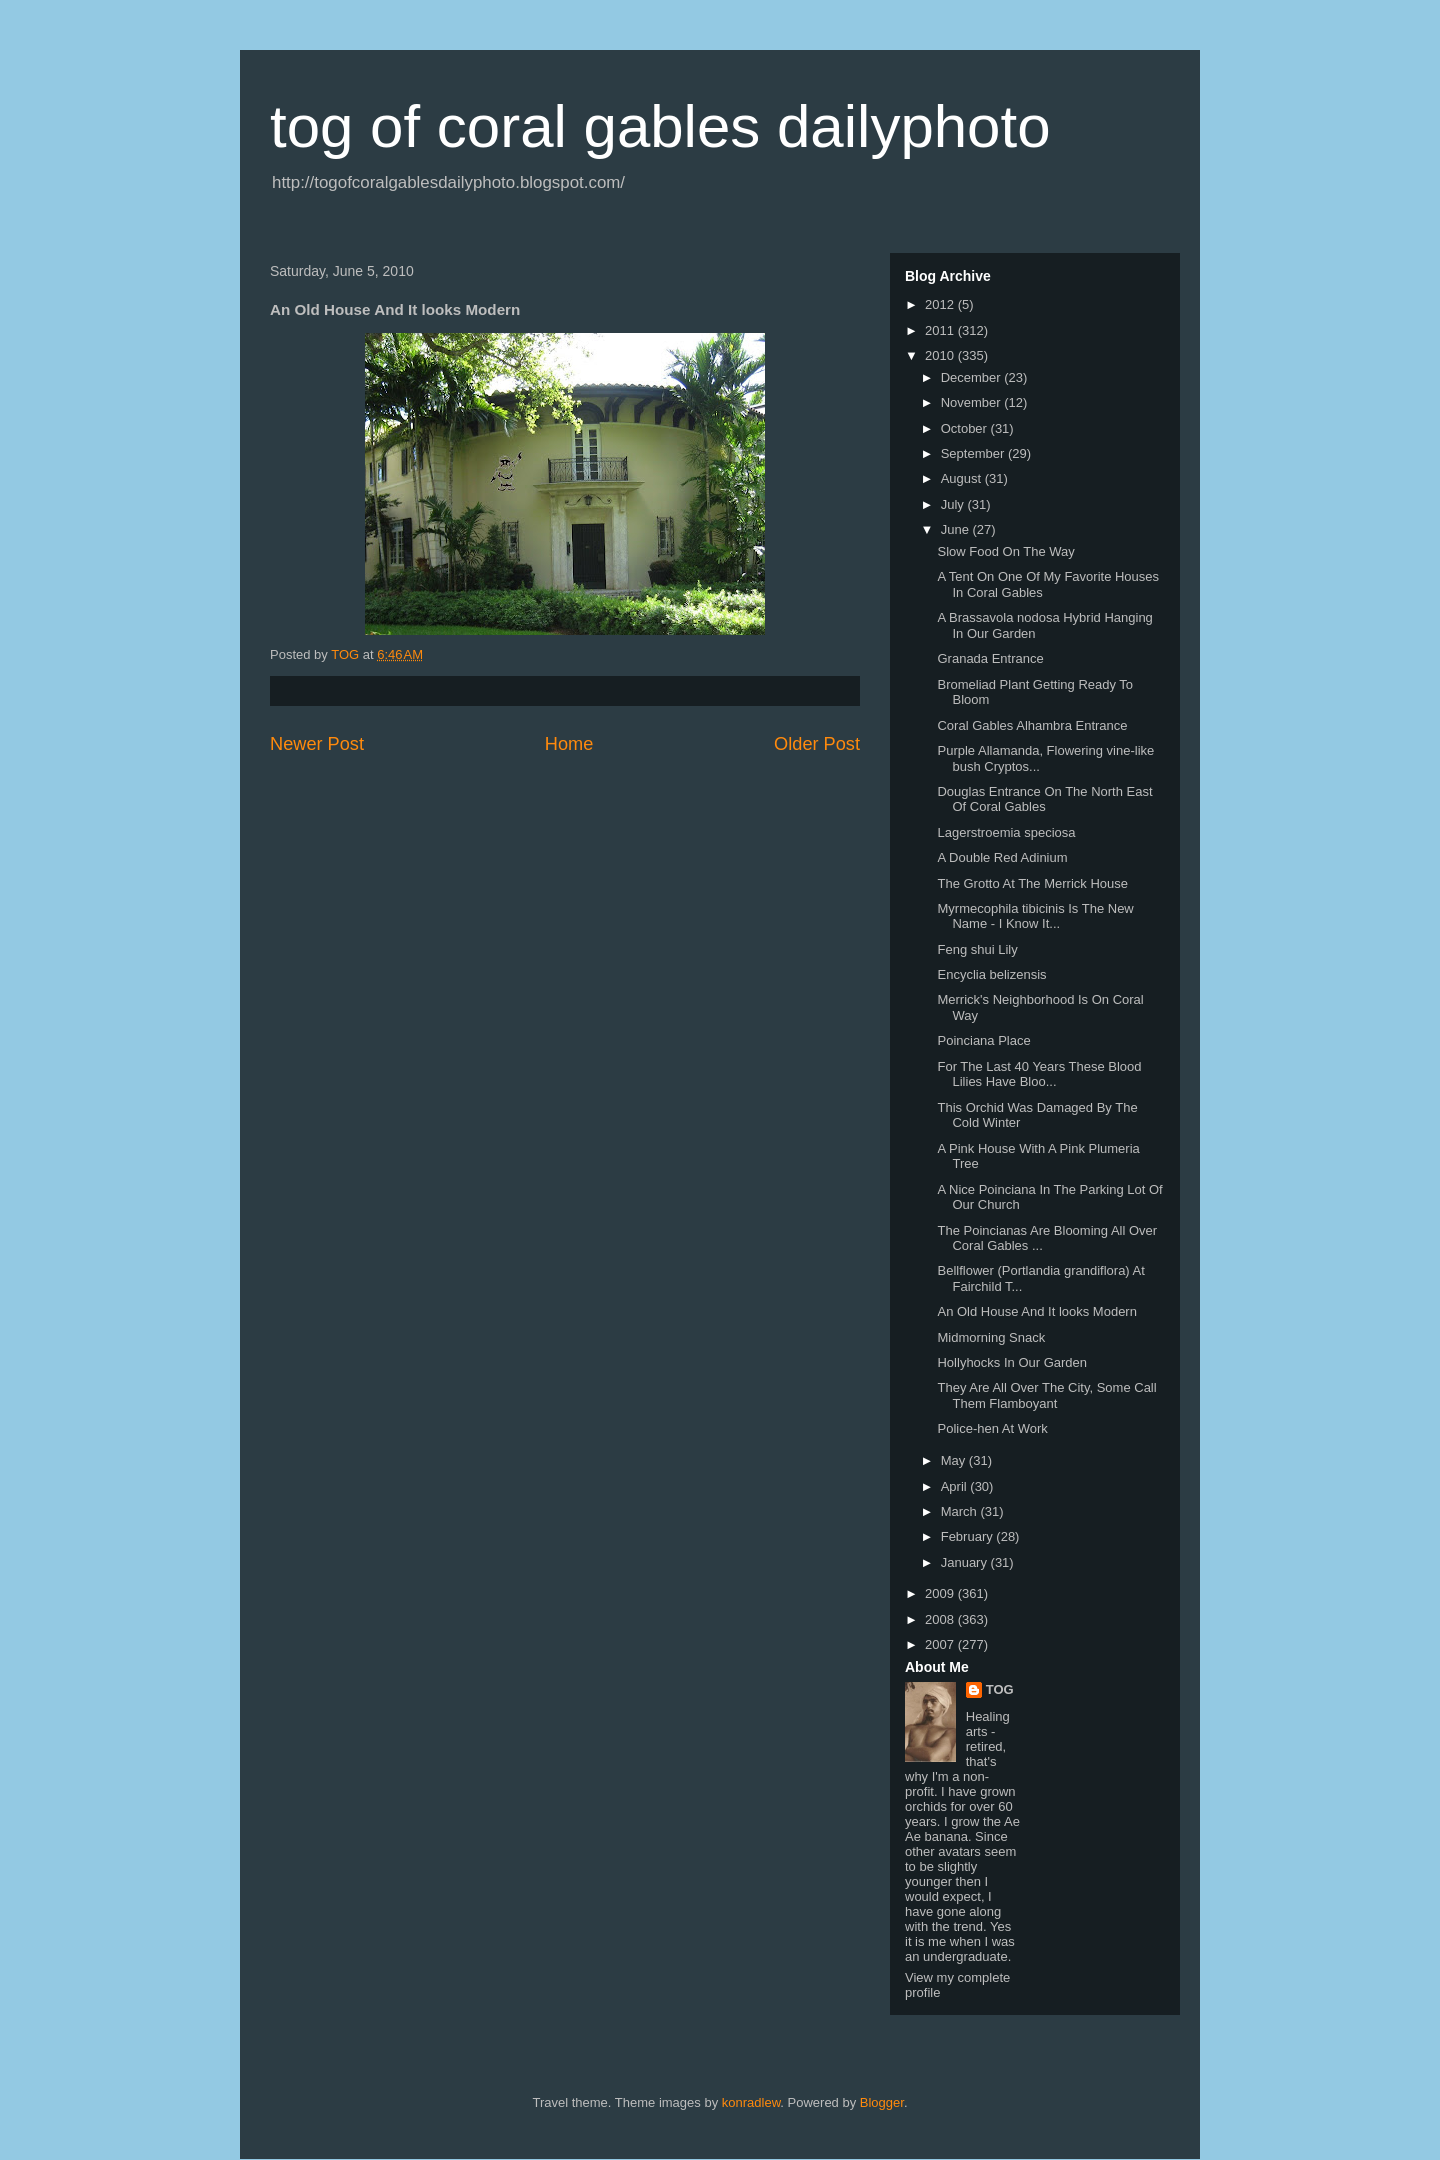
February (969, 1536)
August (963, 478)
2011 (941, 330)
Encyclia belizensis (991, 974)
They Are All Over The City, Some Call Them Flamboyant (1046, 1395)
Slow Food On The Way (1005, 551)
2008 (941, 1619)
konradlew (751, 2102)
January (966, 1562)
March (961, 1511)
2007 (941, 1644)
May (955, 1460)
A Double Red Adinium (1002, 857)
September (974, 453)
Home (569, 744)
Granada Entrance (990, 658)
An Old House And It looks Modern (1036, 1311)
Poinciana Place (983, 1040)
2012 (941, 304)
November (973, 402)
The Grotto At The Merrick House (1032, 883)
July (954, 504)
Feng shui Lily (977, 949)
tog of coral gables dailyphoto (660, 126)
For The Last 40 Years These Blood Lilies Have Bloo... (1039, 1074)
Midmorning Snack (991, 1337)
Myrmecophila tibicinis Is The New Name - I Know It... (1035, 916)
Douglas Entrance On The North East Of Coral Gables (1044, 799)
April (956, 1486)
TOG (1000, 1689)
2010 (941, 355)
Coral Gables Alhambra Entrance (1032, 725)
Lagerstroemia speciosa (1006, 832)
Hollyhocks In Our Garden (1012, 1362)
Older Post (817, 744)
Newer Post (317, 744)
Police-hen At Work (992, 1428)
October (966, 428)
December (973, 377)
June (957, 529)
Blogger (882, 2102)
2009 (941, 1593)
